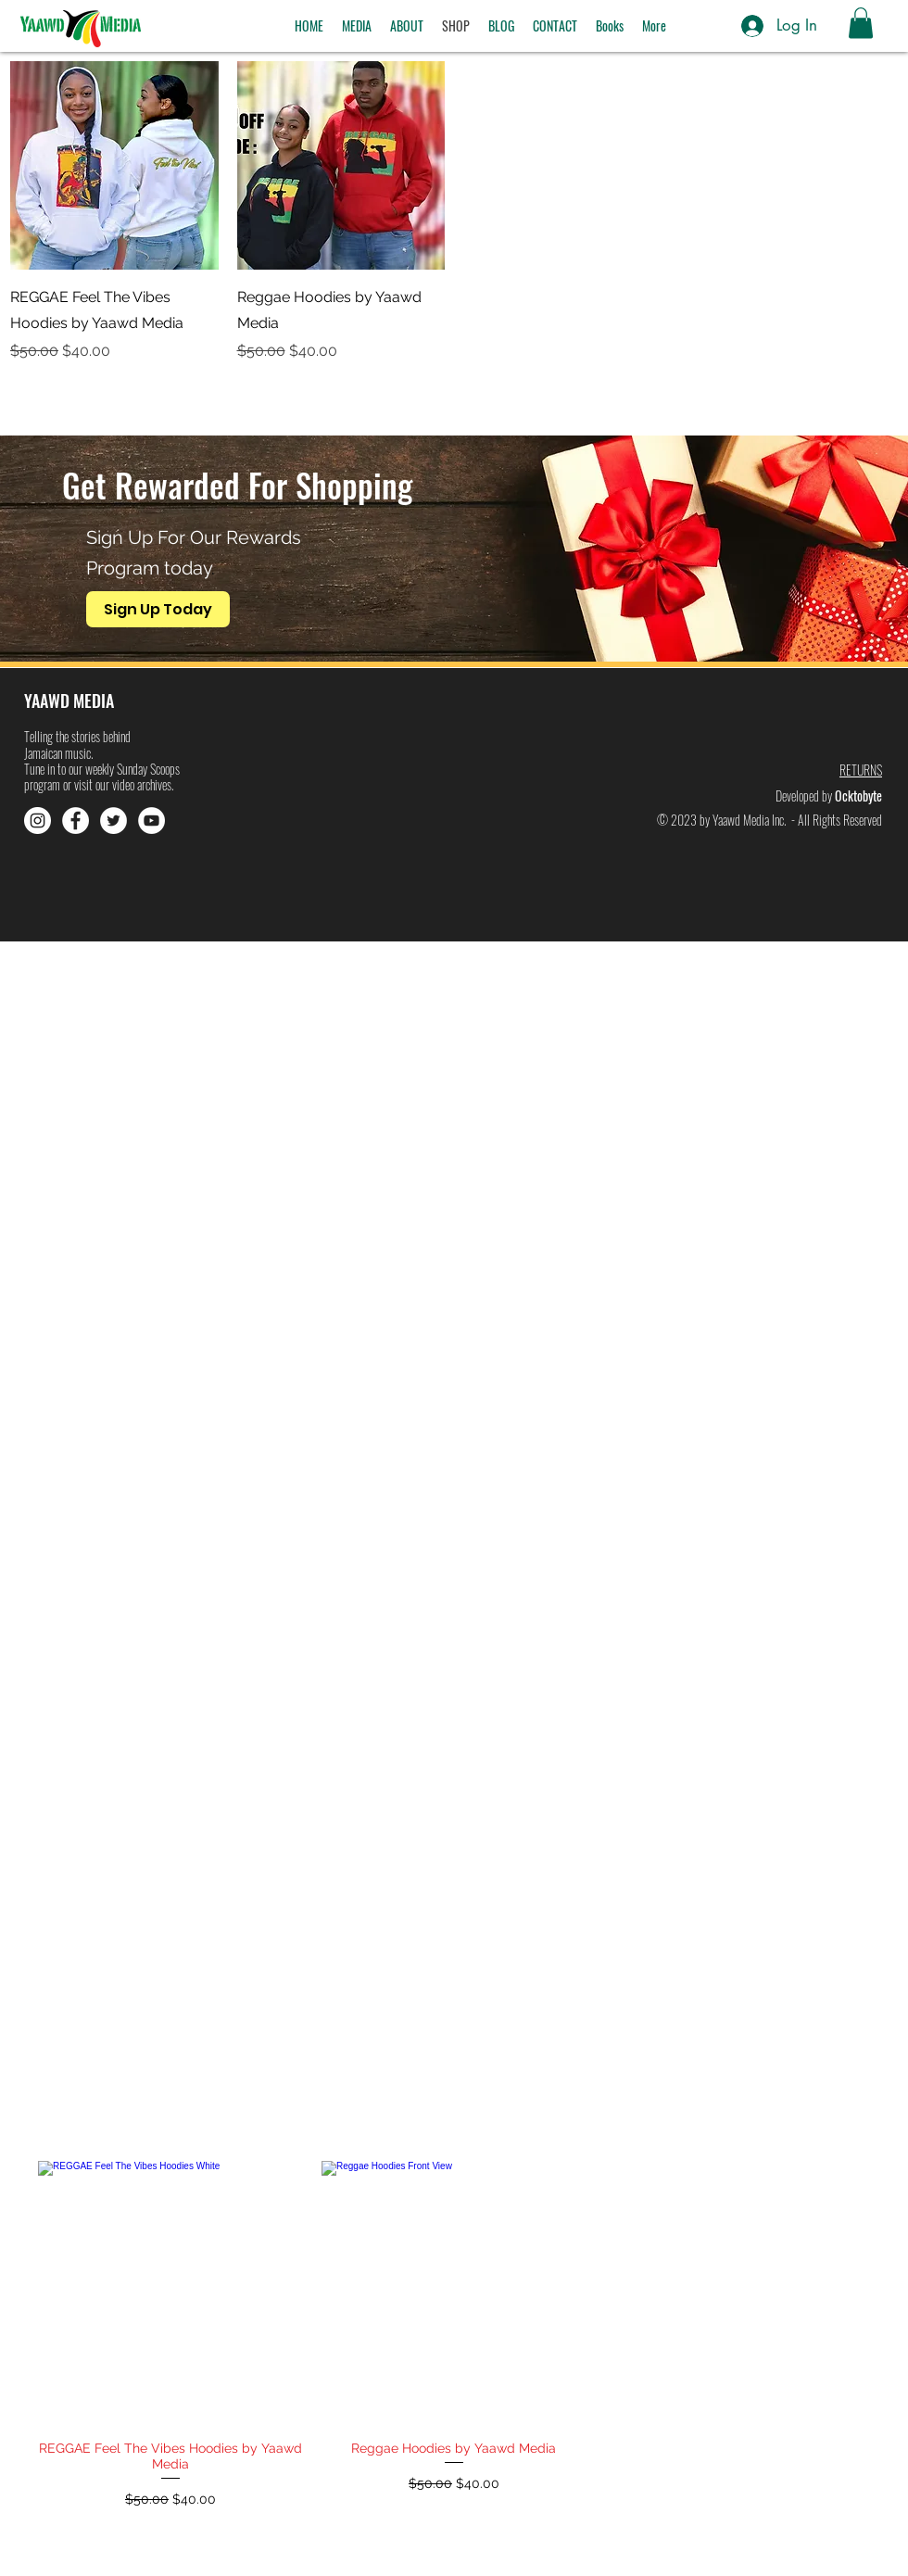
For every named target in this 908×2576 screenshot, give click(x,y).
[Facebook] (75, 820)
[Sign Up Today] (158, 609)
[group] (454, 2360)
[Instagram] (37, 820)
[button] (357, 26)
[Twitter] (113, 820)
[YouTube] (151, 820)
